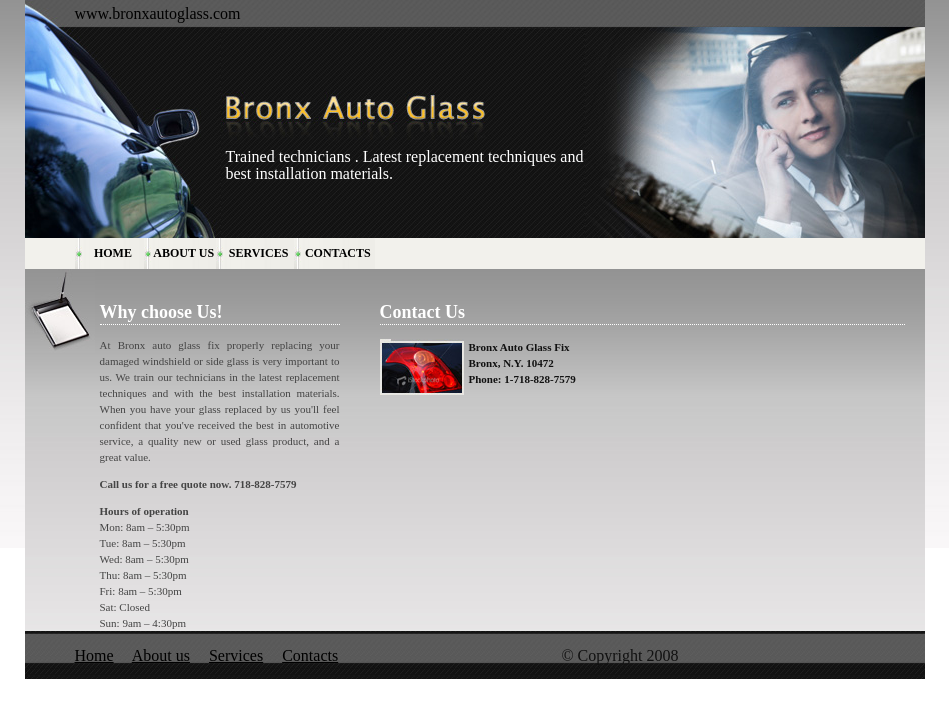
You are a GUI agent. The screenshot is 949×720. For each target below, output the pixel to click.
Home (94, 655)
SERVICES (259, 253)
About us (161, 655)
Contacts (310, 655)
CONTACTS (338, 253)
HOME (113, 253)
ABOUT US (183, 253)
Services (236, 655)
